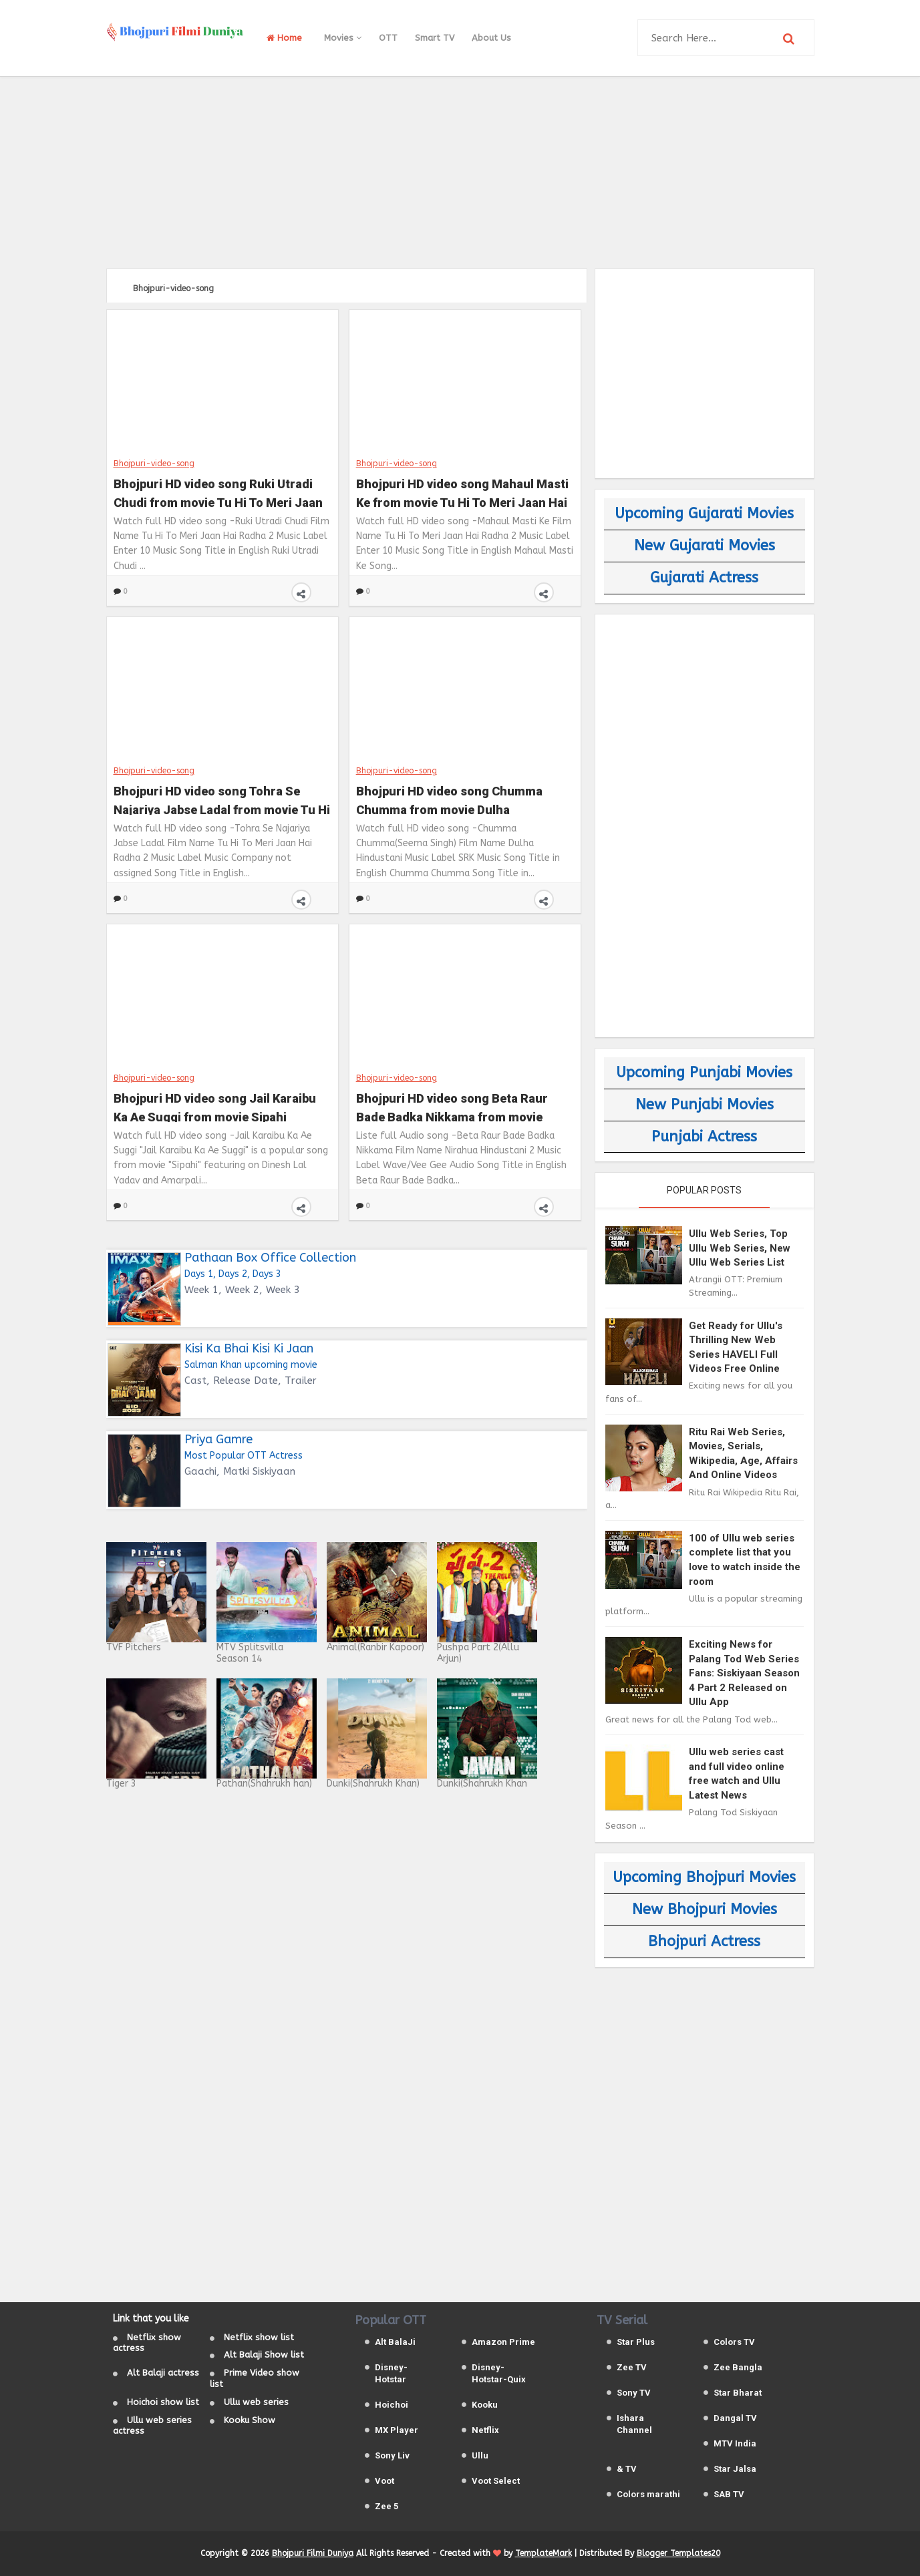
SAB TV (729, 2494)
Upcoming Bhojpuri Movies (704, 1877)
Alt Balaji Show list (264, 2355)
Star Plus (636, 2342)
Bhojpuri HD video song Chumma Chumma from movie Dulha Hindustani (449, 798)
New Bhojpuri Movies (704, 1909)
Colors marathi (648, 2494)
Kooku (485, 2405)
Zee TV (632, 2367)
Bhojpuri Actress (704, 1941)
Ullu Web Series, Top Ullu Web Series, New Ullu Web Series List (739, 1248)
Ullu (480, 2455)
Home (284, 38)
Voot (384, 2481)
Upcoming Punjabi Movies (704, 1072)
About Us (491, 38)
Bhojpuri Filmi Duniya (312, 2553)
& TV (627, 2469)
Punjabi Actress (704, 1136)
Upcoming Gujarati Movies (704, 513)
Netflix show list (259, 2337)
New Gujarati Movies (704, 545)
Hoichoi (391, 2405)
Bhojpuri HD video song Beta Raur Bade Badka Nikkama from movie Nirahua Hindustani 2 (452, 1106)
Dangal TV (735, 2418)
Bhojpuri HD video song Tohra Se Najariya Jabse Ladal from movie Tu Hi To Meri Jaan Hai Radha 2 (222, 798)
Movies (342, 38)
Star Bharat (738, 2393)
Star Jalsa (735, 2469)
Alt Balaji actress (163, 2373)
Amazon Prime (503, 2342)
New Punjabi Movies (704, 1104)
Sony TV (634, 2393)
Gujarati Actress (704, 577)
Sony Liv (392, 2455)
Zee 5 (386, 2506)
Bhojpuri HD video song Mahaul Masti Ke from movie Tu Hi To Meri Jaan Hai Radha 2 (462, 491)
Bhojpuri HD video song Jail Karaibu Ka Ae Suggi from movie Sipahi (215, 1106)
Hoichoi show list (163, 2402)
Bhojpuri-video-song (154, 463)
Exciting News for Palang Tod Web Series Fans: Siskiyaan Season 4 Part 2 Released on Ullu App (744, 1673)
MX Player (396, 2430)
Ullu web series (256, 2402)
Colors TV (734, 2342)
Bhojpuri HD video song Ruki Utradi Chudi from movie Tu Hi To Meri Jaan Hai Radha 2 (218, 491)
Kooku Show (249, 2420)
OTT (388, 38)
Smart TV (434, 38)
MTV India (735, 2443)
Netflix (485, 2430)
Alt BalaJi (395, 2342)
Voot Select (496, 2481)
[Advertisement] (460, 170)
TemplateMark (543, 2553)
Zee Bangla (738, 2367)
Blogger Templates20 (678, 2553)
